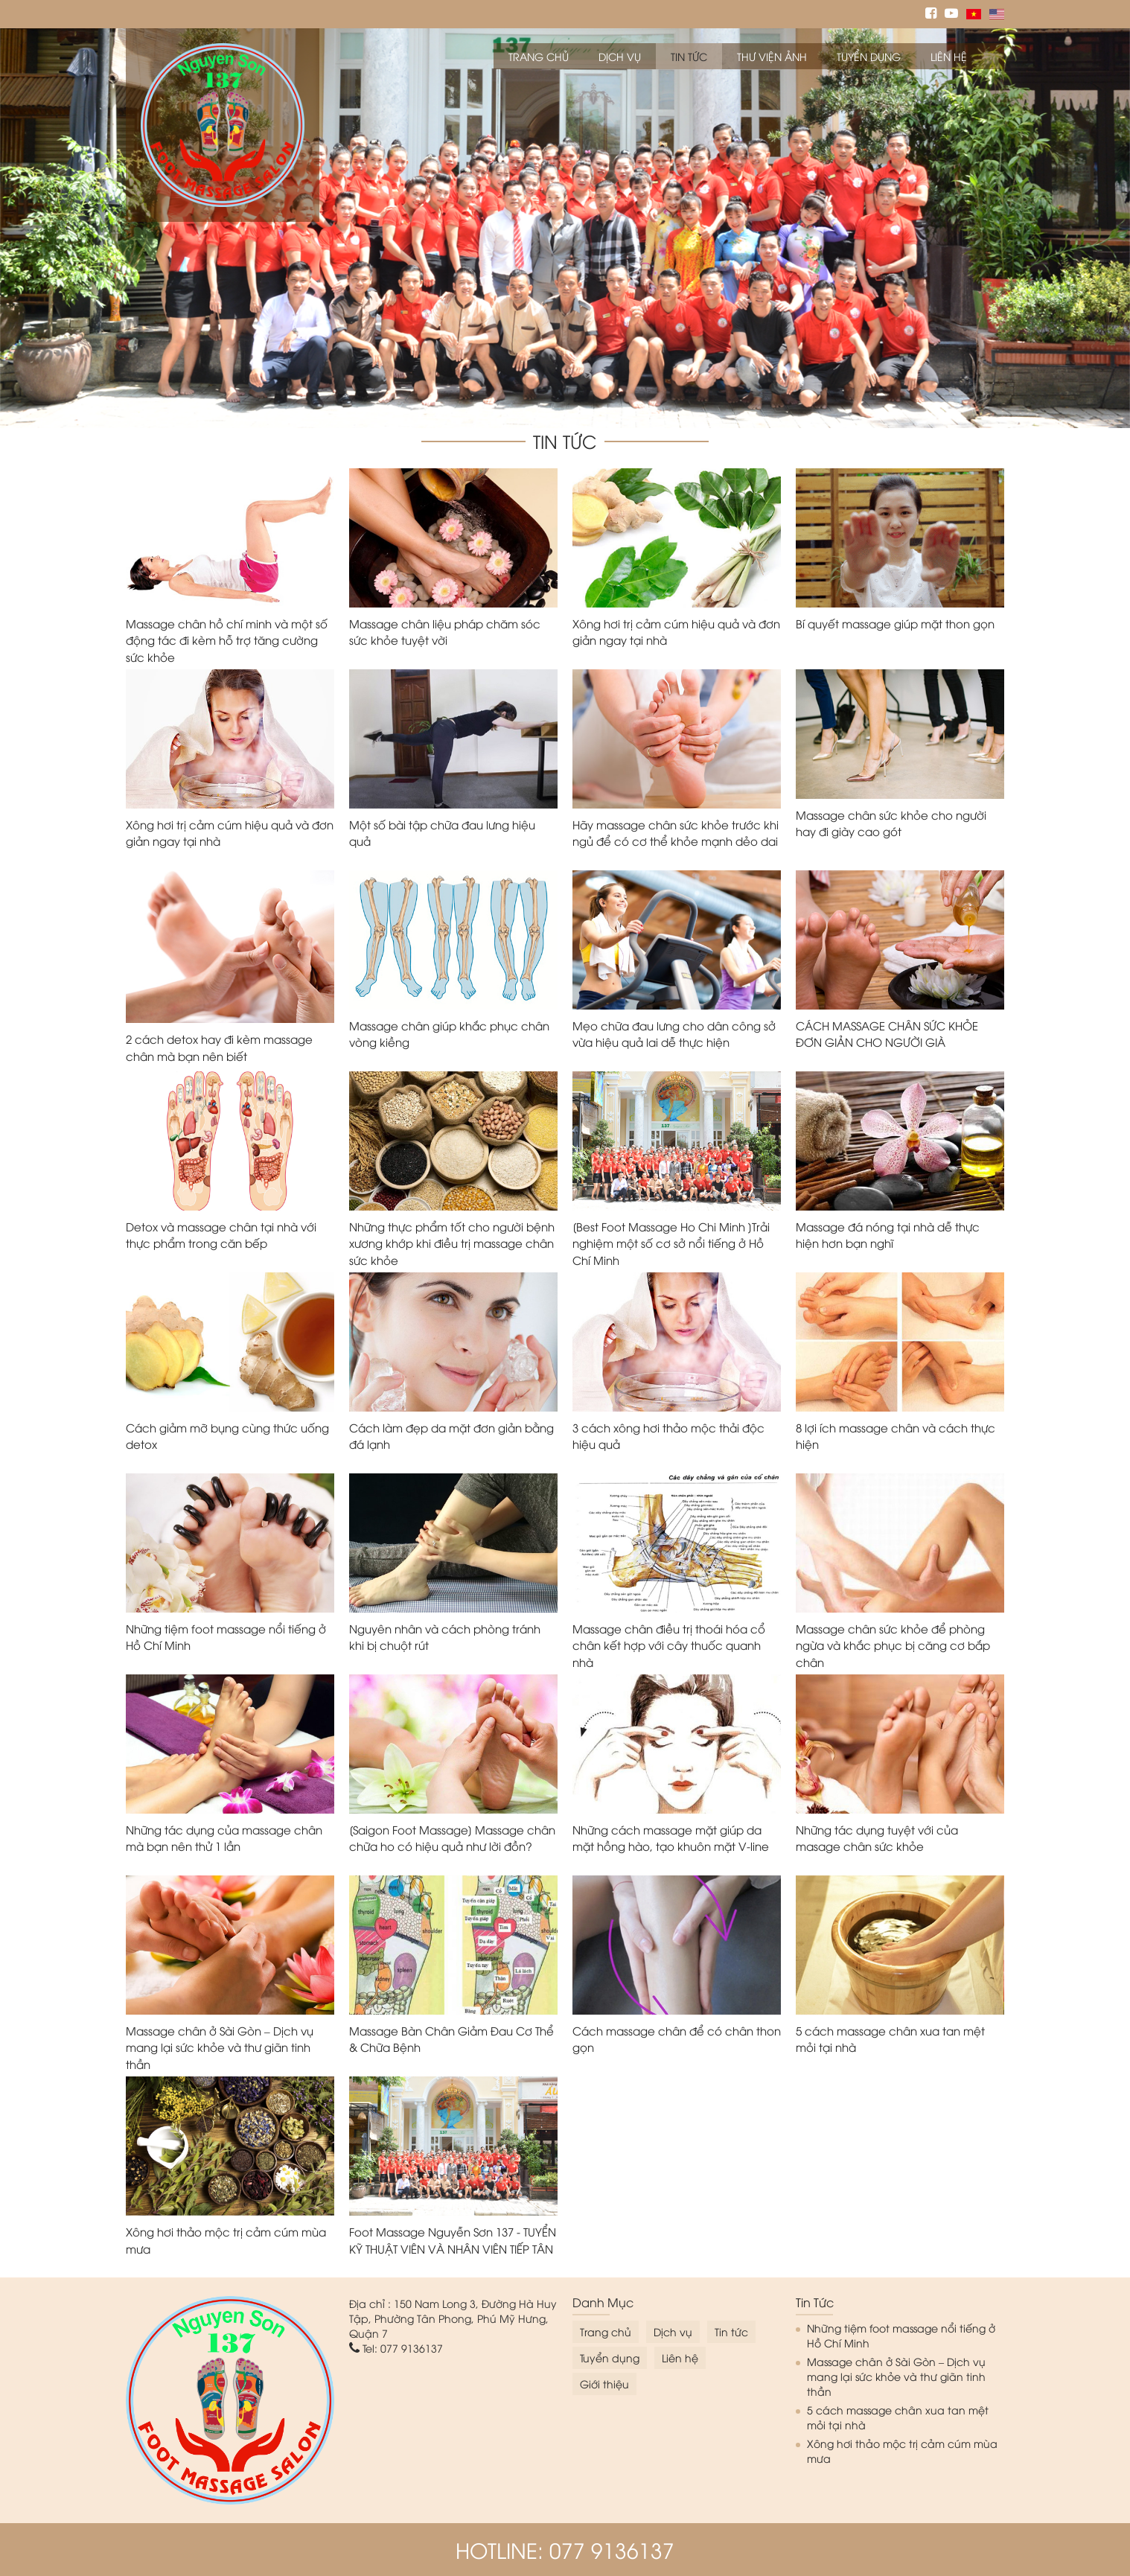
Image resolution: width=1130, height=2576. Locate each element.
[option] (565, 228)
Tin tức (689, 56)
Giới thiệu (604, 2383)
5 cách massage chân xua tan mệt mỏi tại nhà (898, 2417)
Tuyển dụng (869, 56)
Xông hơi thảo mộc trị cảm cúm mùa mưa (902, 2450)
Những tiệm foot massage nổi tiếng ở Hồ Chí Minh (901, 2335)
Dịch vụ (619, 56)
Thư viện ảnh (772, 56)
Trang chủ (538, 56)
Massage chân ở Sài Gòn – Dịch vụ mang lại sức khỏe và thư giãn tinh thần (896, 2376)
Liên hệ (949, 56)
